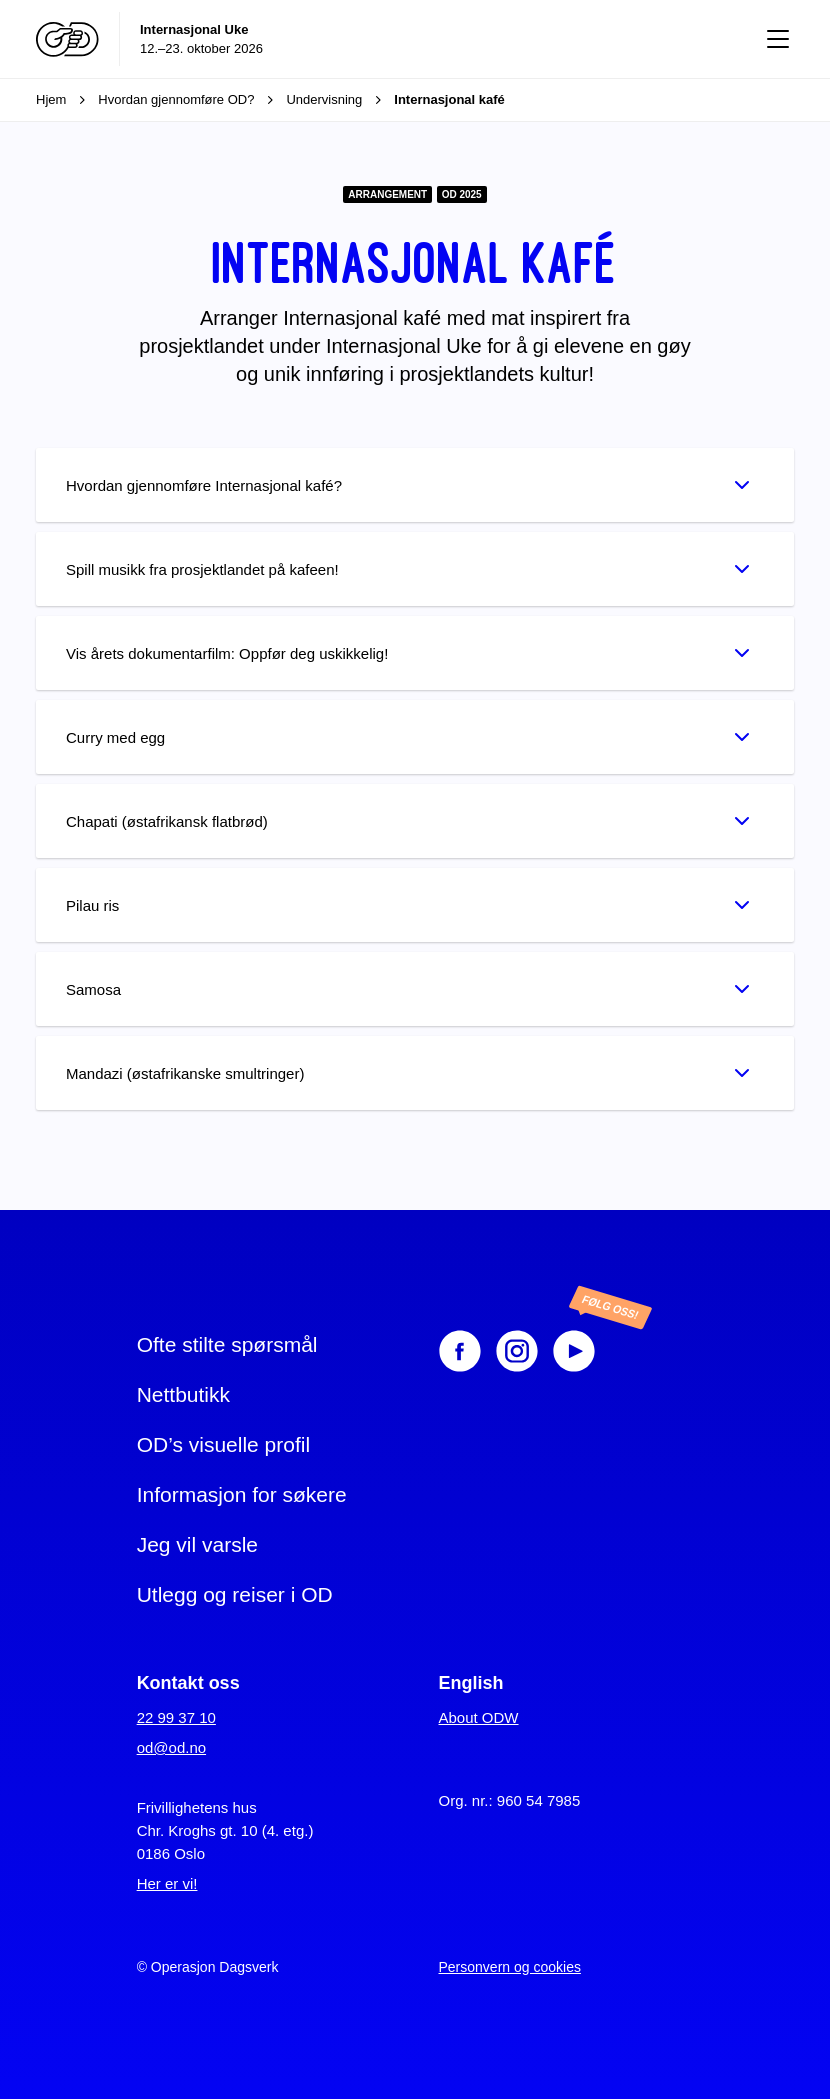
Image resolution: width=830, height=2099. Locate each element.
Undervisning (340, 100)
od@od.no (171, 1747)
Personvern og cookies (510, 1967)
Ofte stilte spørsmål (227, 1344)
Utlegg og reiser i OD (235, 1594)
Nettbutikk (183, 1394)
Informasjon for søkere (242, 1494)
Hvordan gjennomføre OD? (192, 100)
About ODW (479, 1717)
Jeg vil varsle (197, 1544)
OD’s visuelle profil (224, 1444)
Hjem (67, 100)
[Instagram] (517, 1351)
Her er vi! (167, 1883)
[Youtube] (593, 1351)
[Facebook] (460, 1351)
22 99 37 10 (176, 1717)
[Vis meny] (778, 39)
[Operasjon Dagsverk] (67, 39)
